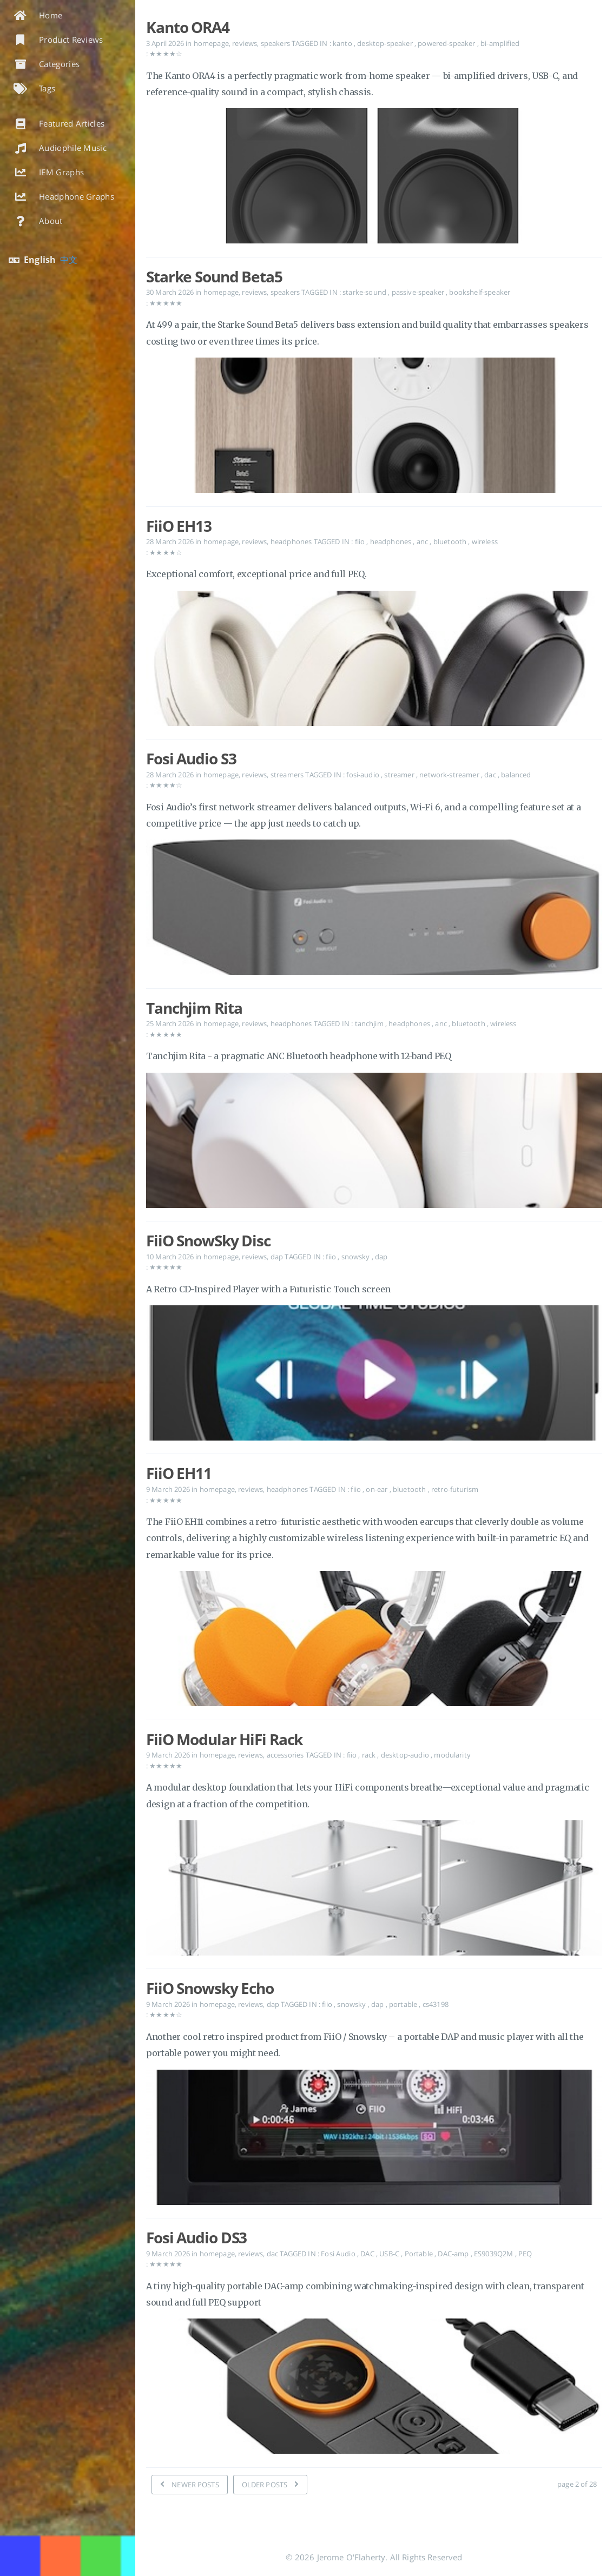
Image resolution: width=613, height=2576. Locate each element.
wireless (485, 541)
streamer (400, 775)
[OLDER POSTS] (270, 2484)
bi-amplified (499, 43)
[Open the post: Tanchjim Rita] (374, 1143)
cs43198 (436, 2004)
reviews (244, 43)
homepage (211, 43)
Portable (419, 2253)
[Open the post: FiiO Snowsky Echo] (374, 2140)
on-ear (377, 1489)
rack (370, 1755)
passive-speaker (419, 292)
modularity (452, 1755)
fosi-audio (363, 775)
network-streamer (450, 775)
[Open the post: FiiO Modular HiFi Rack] (374, 1890)
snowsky (356, 1256)
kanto (343, 43)
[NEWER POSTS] (189, 2484)
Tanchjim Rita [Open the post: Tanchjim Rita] (194, 1008)
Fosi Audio (339, 2253)
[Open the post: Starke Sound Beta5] (374, 428)
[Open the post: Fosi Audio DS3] (374, 2389)
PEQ (525, 2253)
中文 (68, 260)
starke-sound (365, 292)
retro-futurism (454, 1489)
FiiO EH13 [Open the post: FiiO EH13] (179, 526)
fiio (361, 541)
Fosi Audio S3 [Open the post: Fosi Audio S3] (191, 758)
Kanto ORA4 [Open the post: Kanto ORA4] (187, 27)
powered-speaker (447, 43)
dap (277, 1256)
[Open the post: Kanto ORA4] (374, 178)
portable (404, 2004)
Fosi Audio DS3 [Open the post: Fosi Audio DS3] (196, 2237)
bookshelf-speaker (479, 292)
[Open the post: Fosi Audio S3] (374, 910)
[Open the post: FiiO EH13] (374, 661)
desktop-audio (406, 1755)
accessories (285, 1755)
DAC (368, 2253)
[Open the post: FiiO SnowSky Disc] (374, 1375)
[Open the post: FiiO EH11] (374, 1641)
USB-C (390, 2253)
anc (423, 541)
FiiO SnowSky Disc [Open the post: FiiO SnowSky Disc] (208, 1240)
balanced (516, 775)
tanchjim (370, 1023)
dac (491, 775)
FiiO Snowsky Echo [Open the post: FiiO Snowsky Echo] (210, 1988)
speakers (275, 43)
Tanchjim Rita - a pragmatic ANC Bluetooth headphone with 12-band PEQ (298, 1056)
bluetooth (451, 541)
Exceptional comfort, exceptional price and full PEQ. (256, 574)
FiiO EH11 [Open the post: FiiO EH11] (179, 1473)
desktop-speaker (385, 43)
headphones (291, 541)
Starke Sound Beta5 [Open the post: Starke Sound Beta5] (214, 276)
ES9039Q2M (494, 2253)
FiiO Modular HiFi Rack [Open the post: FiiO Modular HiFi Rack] (224, 1739)
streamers (287, 775)
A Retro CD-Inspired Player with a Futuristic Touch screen (268, 1289)
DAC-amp (454, 2253)
